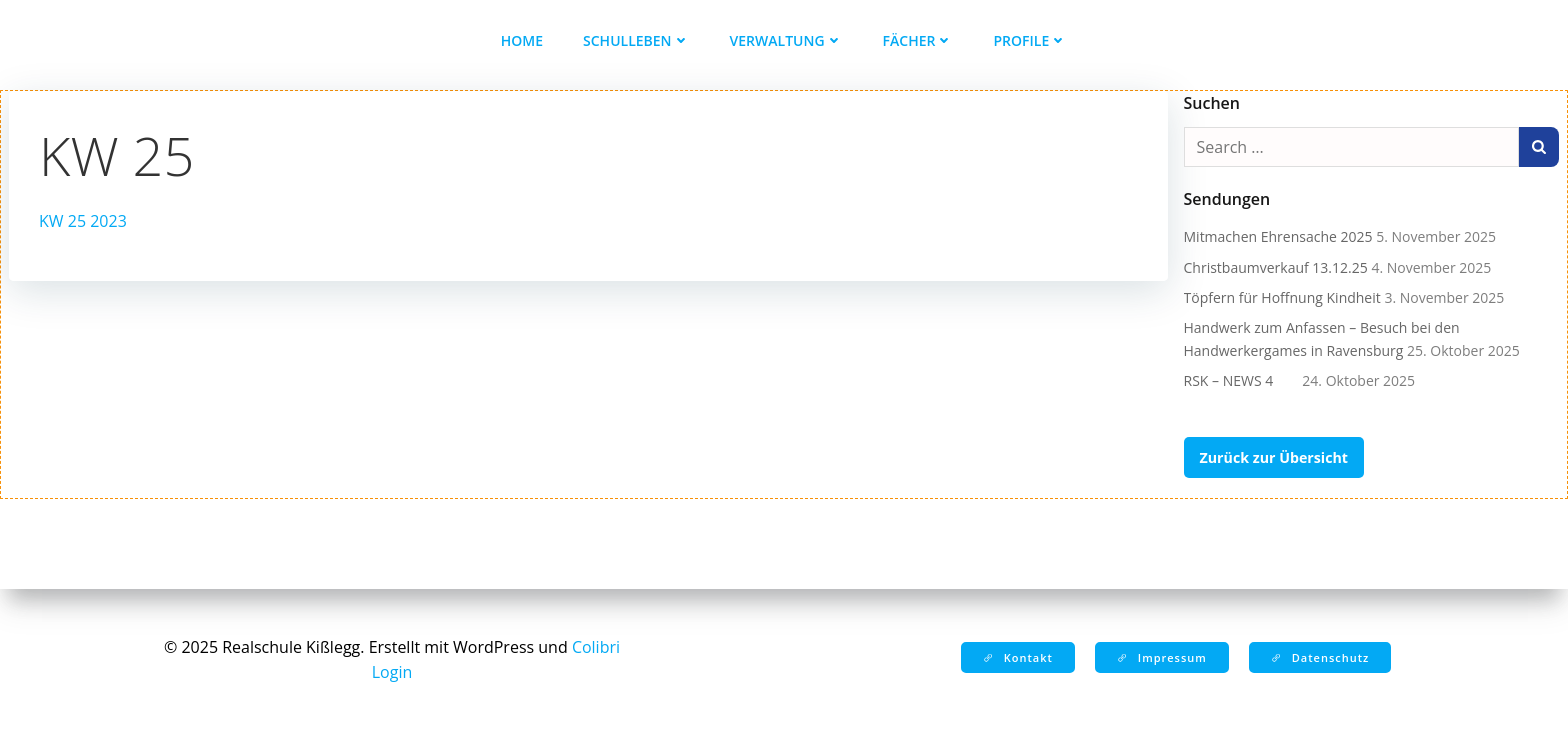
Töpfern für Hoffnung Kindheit (1282, 297)
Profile (1030, 40)
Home (522, 40)
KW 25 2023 (83, 221)
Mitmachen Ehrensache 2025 (1278, 236)
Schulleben (636, 40)
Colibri (596, 647)
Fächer (918, 40)
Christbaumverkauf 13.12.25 (1276, 267)
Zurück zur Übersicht (1274, 457)
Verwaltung (786, 40)
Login (392, 672)
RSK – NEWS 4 (1241, 380)
